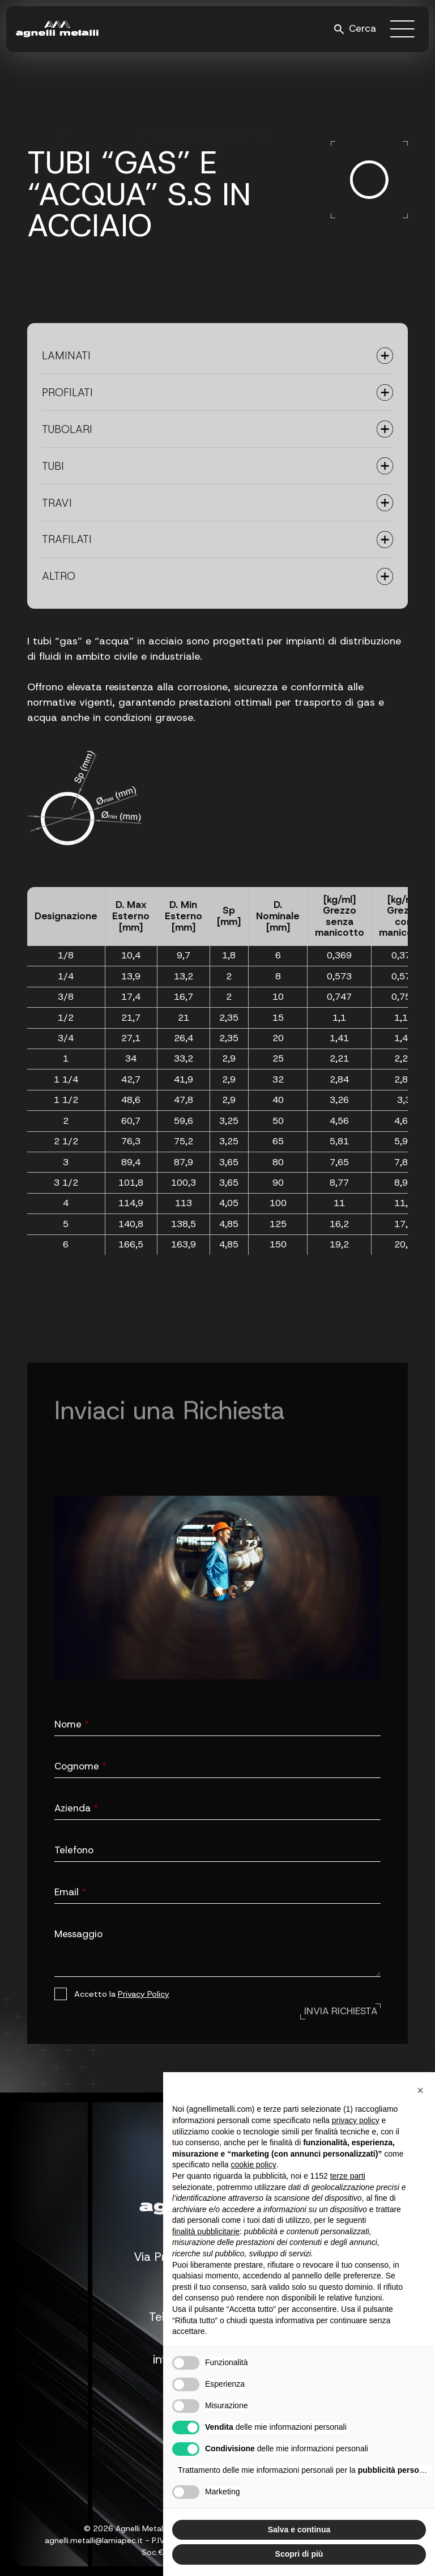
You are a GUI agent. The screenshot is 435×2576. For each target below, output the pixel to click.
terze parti (347, 2175)
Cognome (80, 1766)
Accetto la (121, 1994)
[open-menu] (403, 29)
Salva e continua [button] (299, 2529)
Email (70, 1892)
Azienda (76, 1808)
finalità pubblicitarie (206, 2231)
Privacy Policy (143, 1994)
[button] (420, 2090)
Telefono (73, 1850)
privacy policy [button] (355, 2120)
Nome (71, 1724)
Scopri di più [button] (299, 2553)
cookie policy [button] (253, 2164)
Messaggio (78, 1934)
